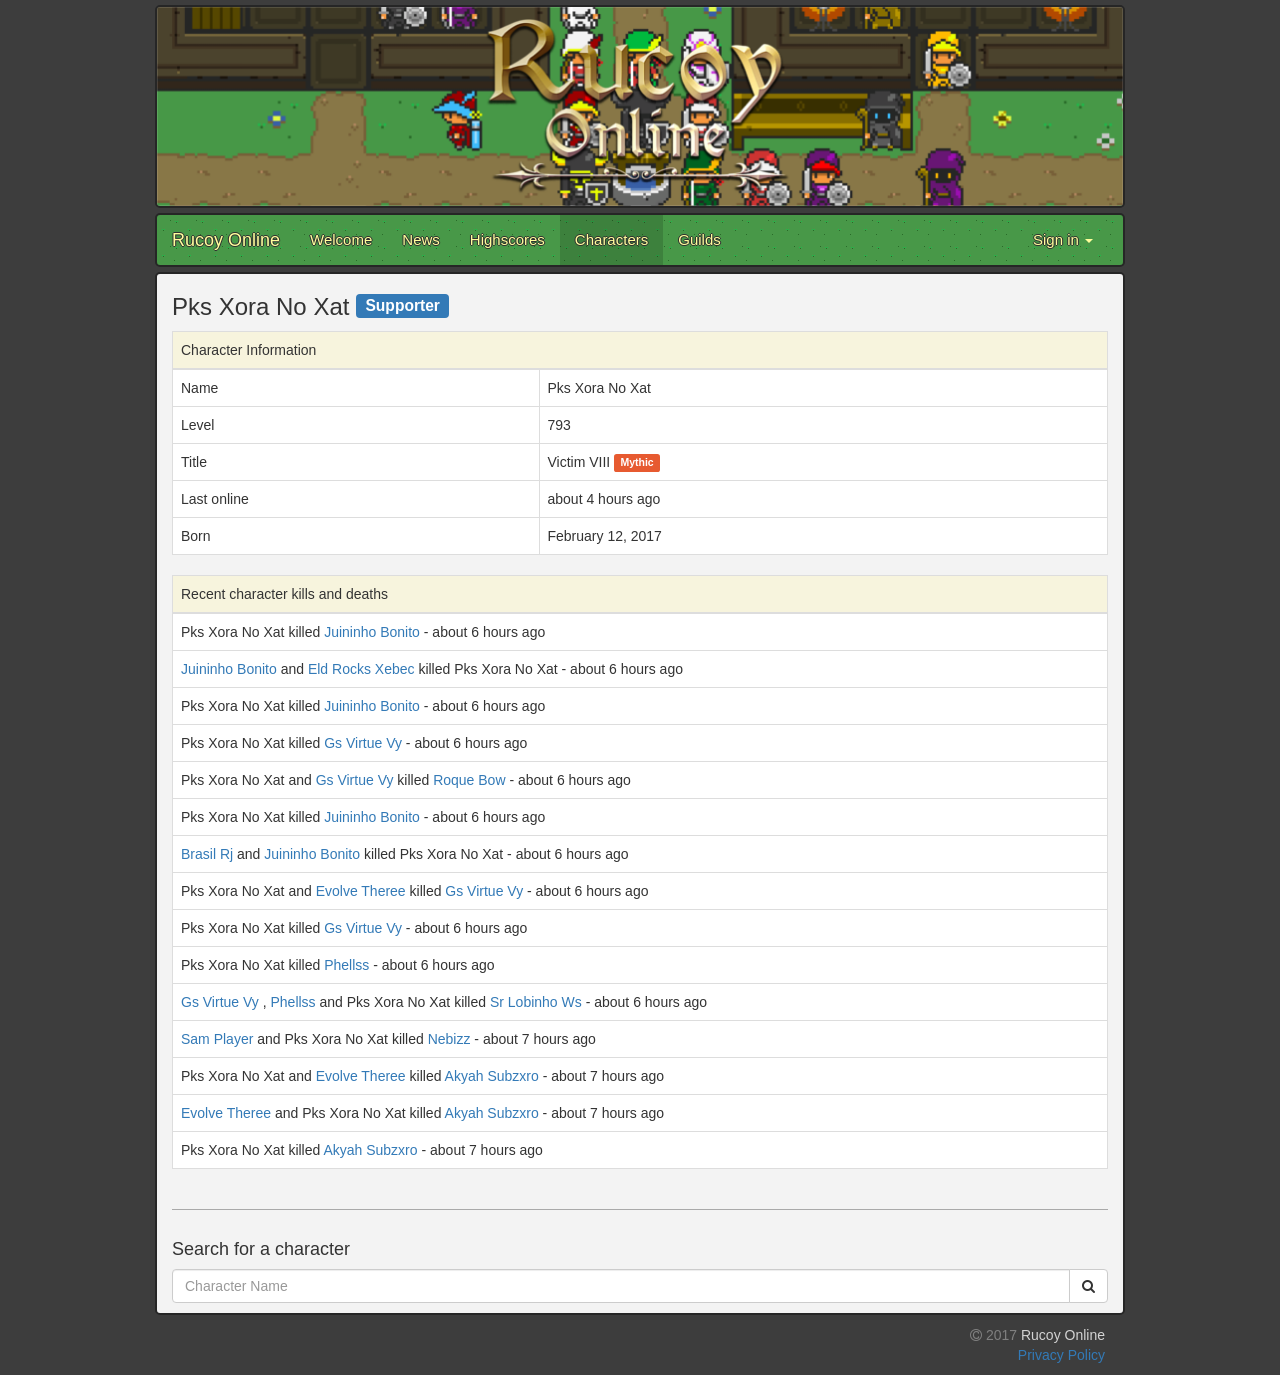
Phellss (346, 965)
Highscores (507, 239)
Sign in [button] (1063, 239)
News (421, 239)
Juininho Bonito (372, 632)
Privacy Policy (1061, 1355)
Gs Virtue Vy (363, 743)
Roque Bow (469, 780)
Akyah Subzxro (492, 1076)
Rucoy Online (226, 240)
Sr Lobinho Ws (536, 1002)
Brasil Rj (207, 854)
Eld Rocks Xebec (361, 669)
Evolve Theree (361, 891)
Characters (611, 239)
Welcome (341, 239)
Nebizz (449, 1039)
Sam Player (217, 1039)
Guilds (699, 239)
